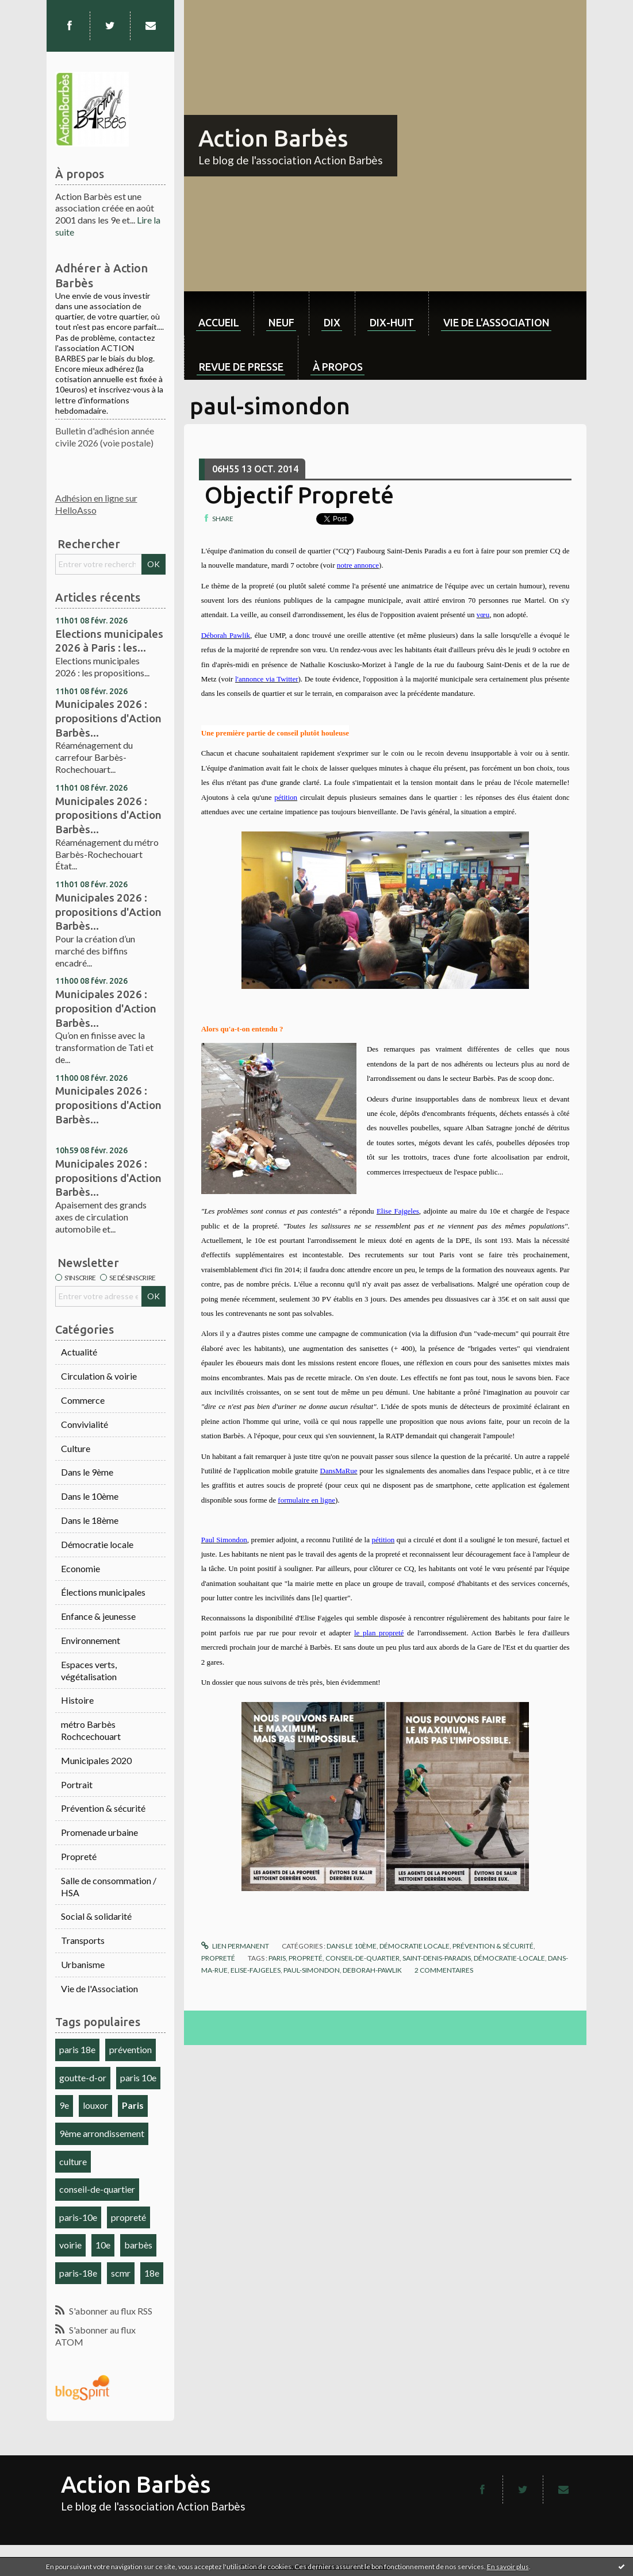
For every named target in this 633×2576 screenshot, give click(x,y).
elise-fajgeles (256, 1970)
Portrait (77, 1784)
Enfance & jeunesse (98, 1616)
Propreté (79, 1856)
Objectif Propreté (299, 495)
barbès (138, 2244)
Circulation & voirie (99, 1375)
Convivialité (84, 1424)
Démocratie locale (97, 1544)
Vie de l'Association (99, 1988)
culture (73, 2161)
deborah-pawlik (372, 1970)
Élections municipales (103, 1592)
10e (102, 2244)
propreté (128, 2217)
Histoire (77, 1700)
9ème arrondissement (101, 2133)
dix (332, 322)
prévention (130, 2049)
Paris (133, 2105)
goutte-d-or (82, 2077)
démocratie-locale (509, 1958)
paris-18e (78, 2272)
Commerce (83, 1400)
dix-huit (392, 322)
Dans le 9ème (87, 1471)
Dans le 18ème (89, 1520)
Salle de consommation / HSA (108, 1886)
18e (151, 2272)
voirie (70, 2244)
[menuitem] (219, 313)
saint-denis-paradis (436, 1958)
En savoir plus (508, 2566)
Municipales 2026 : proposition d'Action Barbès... (105, 1008)
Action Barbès (273, 138)
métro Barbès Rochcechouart (91, 1730)
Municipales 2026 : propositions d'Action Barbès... (108, 718)
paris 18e (77, 2049)
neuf (281, 322)
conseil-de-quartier (97, 2189)
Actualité (79, 1351)
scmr (121, 2272)
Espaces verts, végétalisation (89, 1670)
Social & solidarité (96, 1916)
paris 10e (138, 2077)
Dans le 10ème (89, 1496)
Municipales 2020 (96, 1760)
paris (277, 1958)
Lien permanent (235, 1946)
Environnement (90, 1640)
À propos (338, 366)
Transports (83, 1940)
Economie (80, 1568)
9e (64, 2105)
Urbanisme (83, 1964)
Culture (75, 1448)
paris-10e (78, 2217)
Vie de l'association (496, 322)
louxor (95, 2105)
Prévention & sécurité (103, 1808)
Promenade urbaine (99, 1832)
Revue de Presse (241, 366)
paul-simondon (311, 1970)
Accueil (218, 322)
